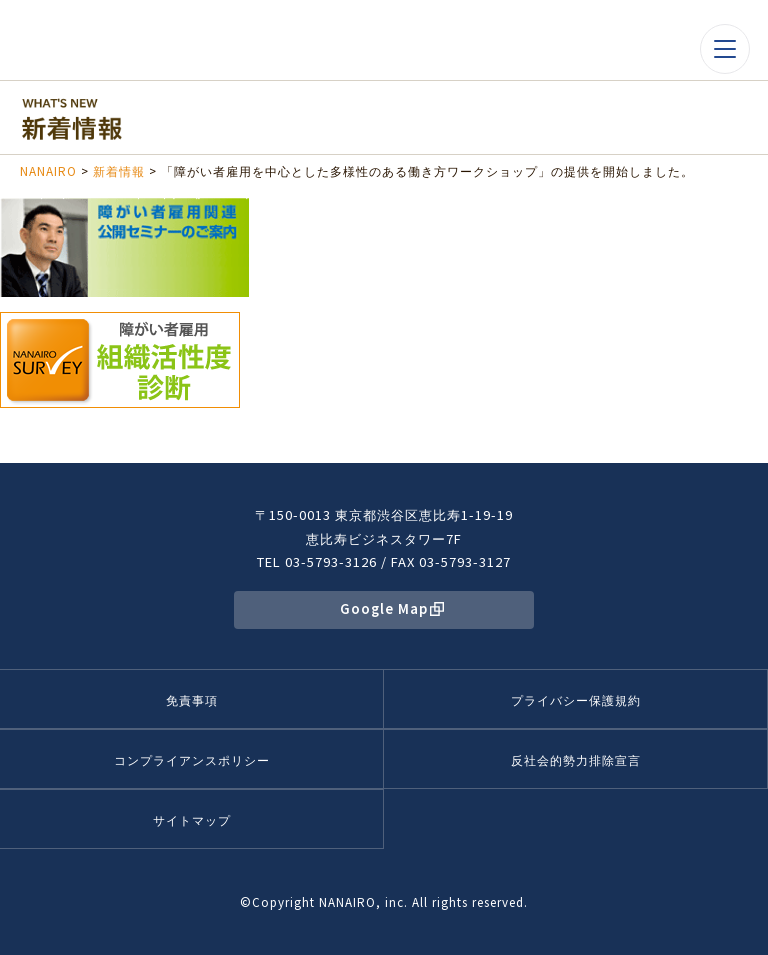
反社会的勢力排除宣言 (576, 759)
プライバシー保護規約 (576, 699)
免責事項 (192, 699)
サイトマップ (192, 819)
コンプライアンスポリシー (192, 759)
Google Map (384, 608)
